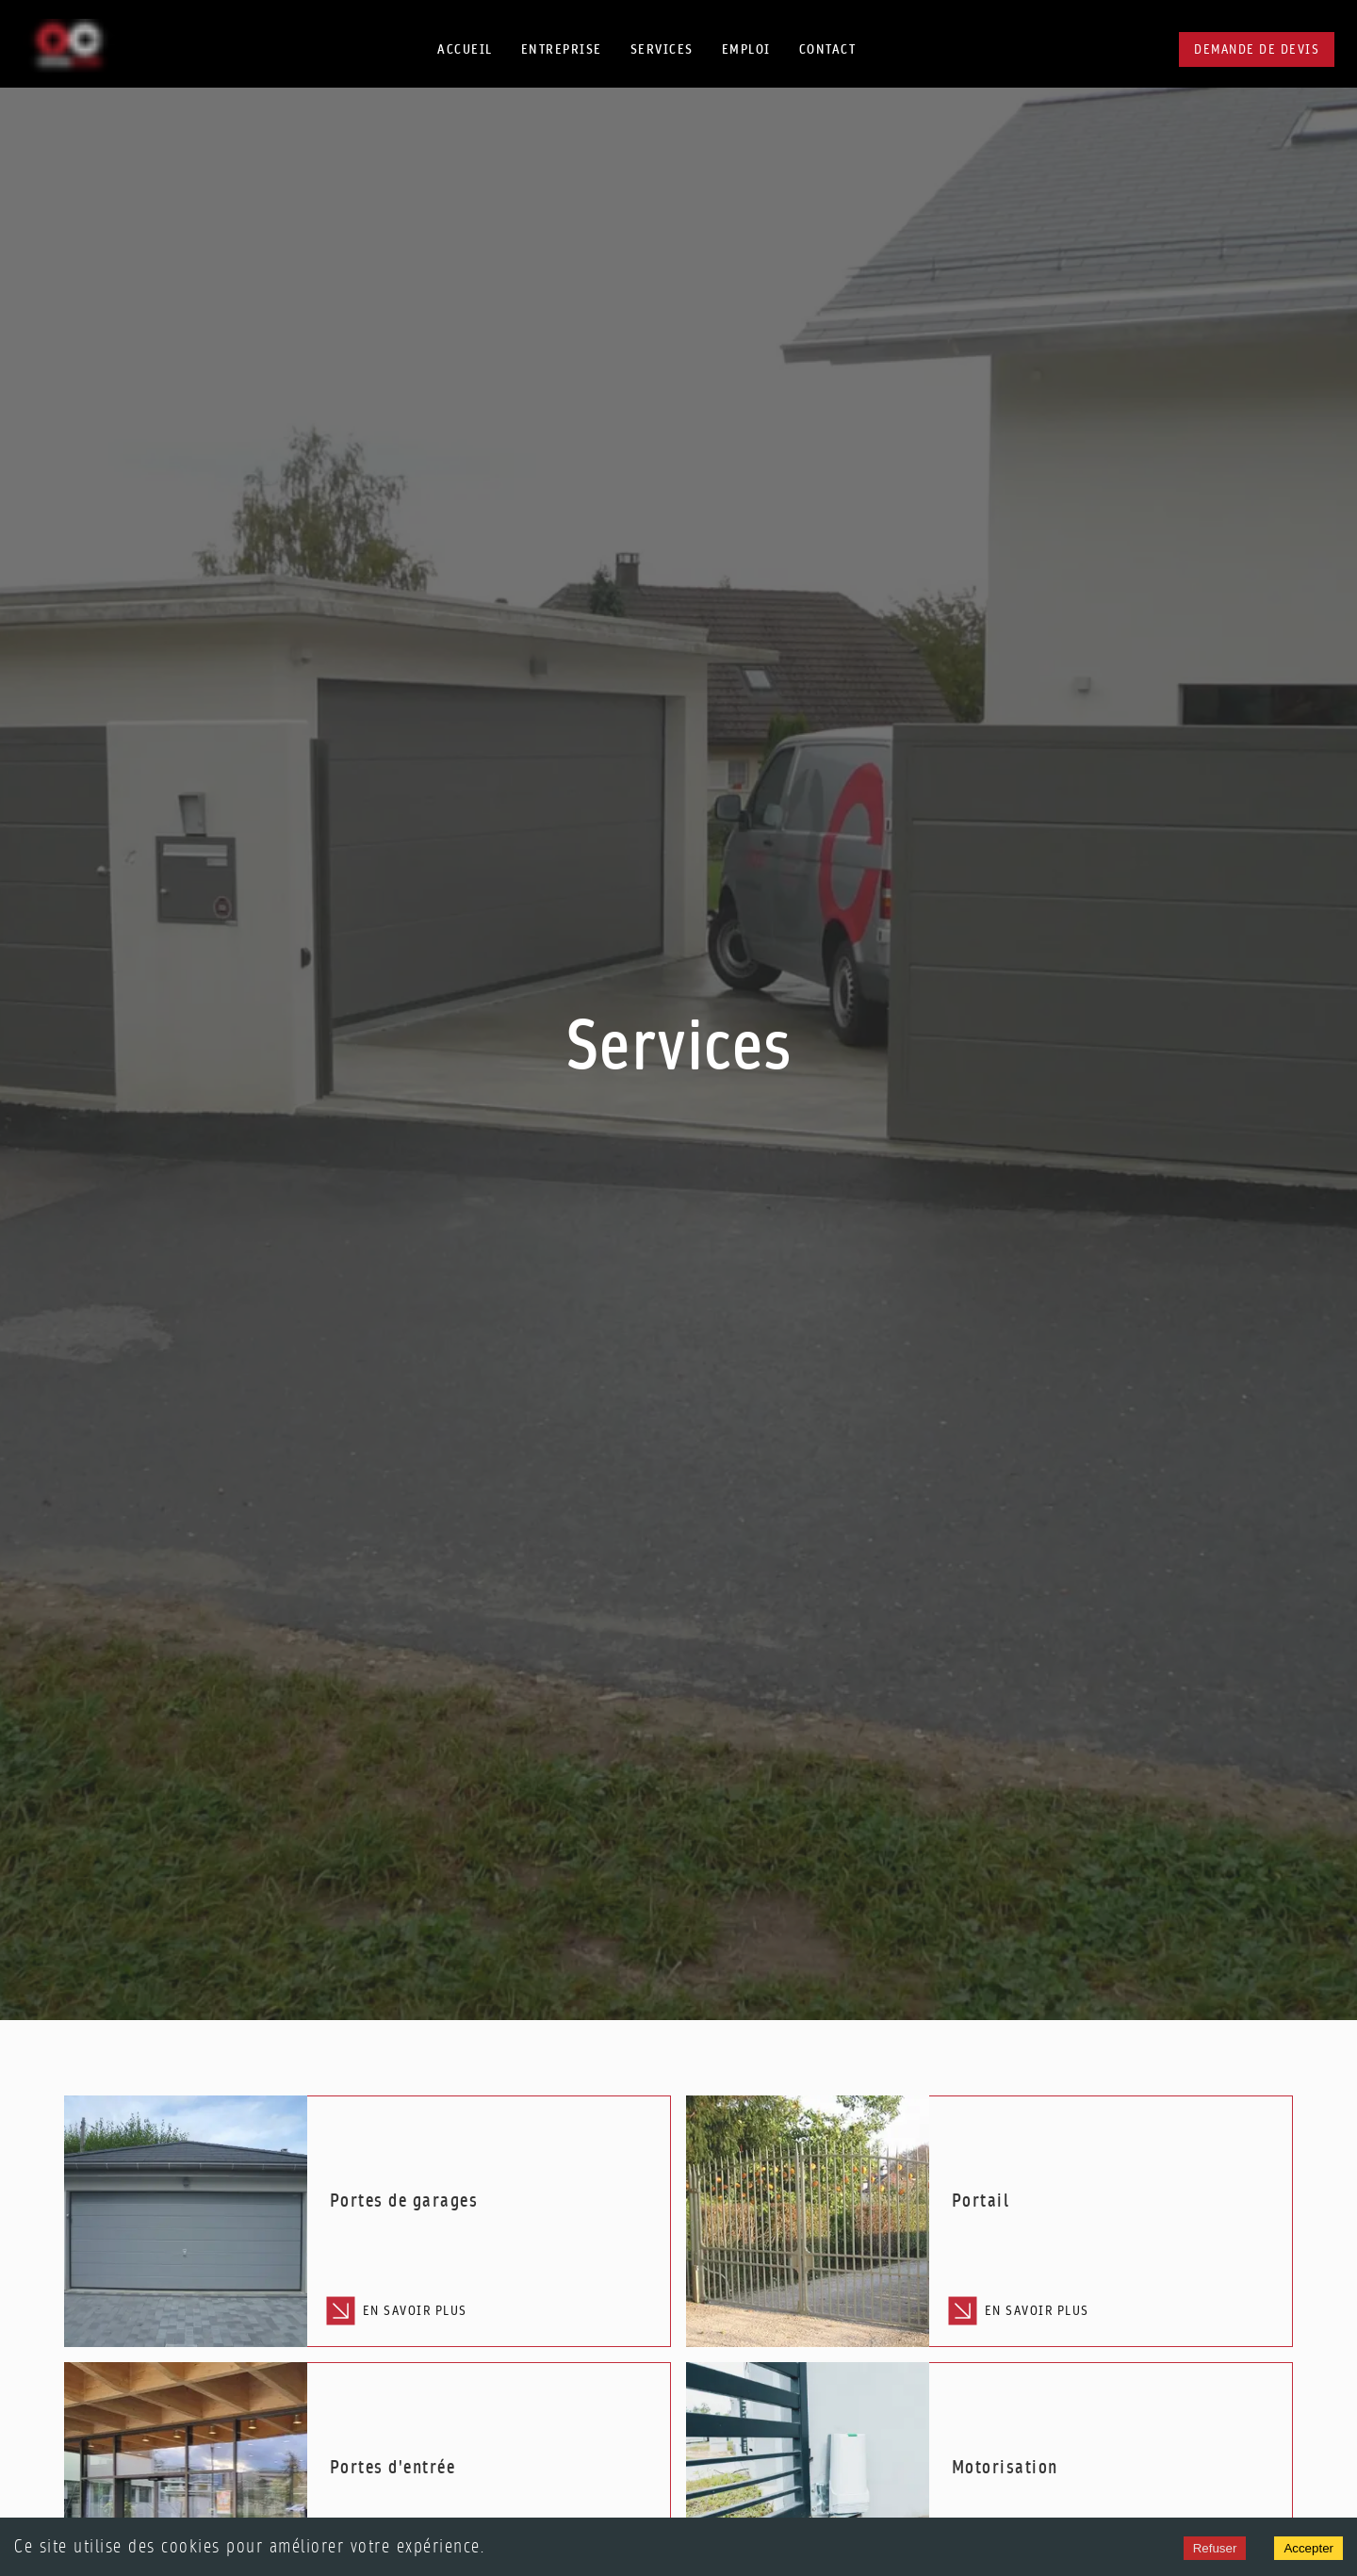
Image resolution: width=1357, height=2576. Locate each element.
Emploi (746, 49)
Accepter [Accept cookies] (1308, 2548)
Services (662, 49)
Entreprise (561, 49)
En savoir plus (398, 2311)
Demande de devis (1256, 49)
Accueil (465, 49)
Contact (828, 49)
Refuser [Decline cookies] (1215, 2548)
